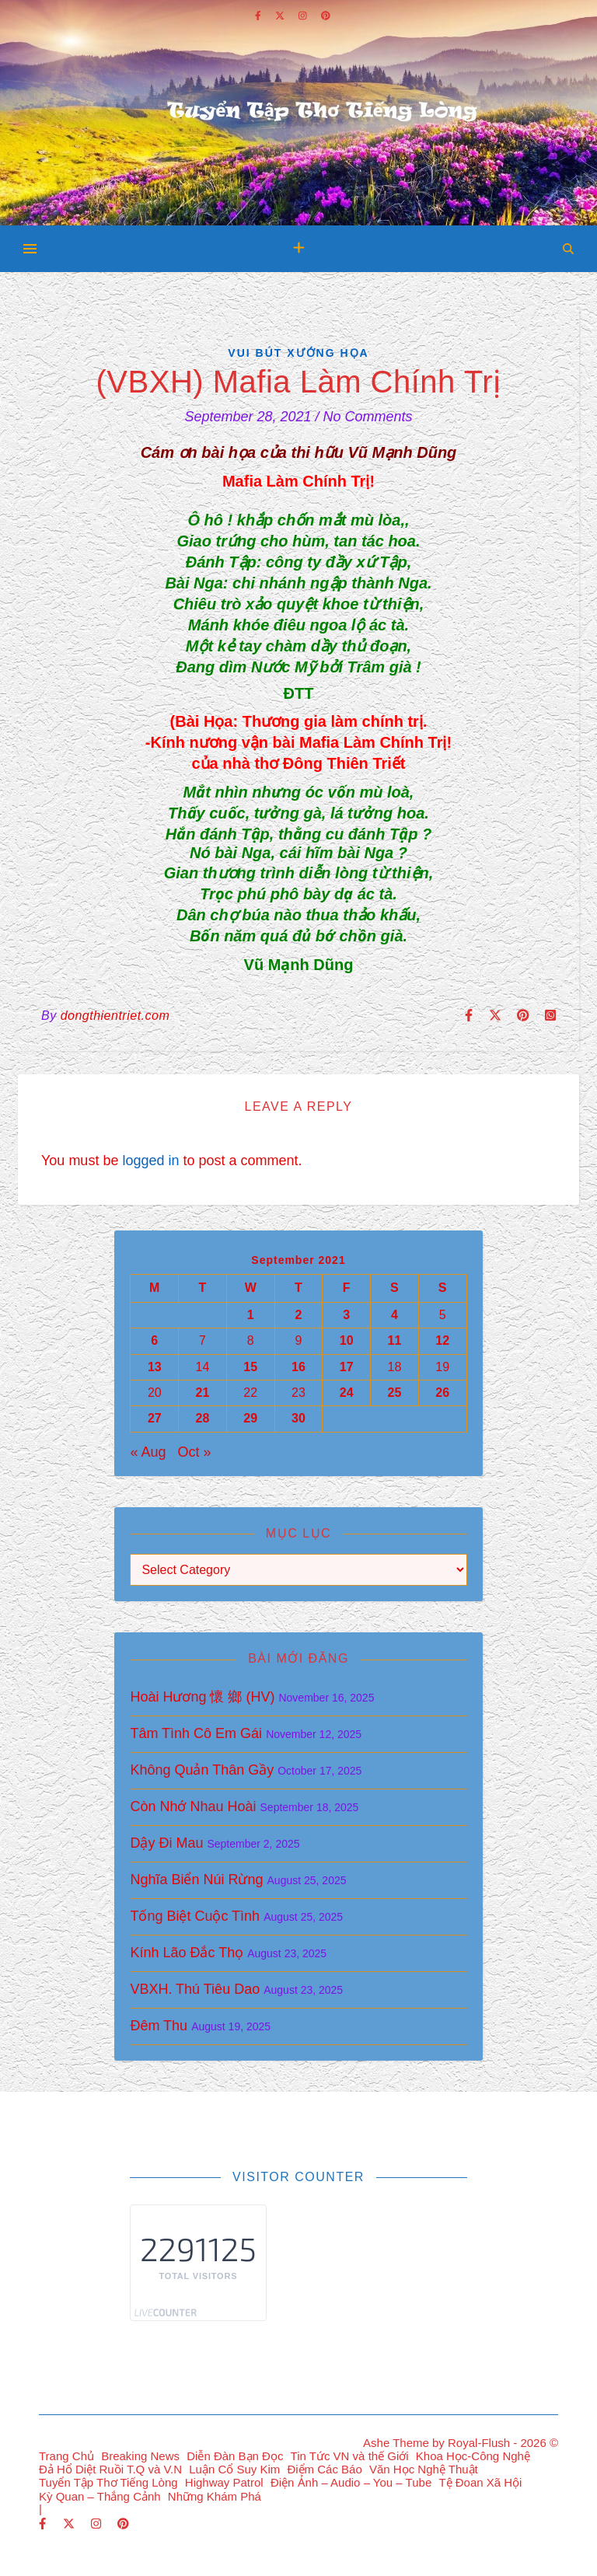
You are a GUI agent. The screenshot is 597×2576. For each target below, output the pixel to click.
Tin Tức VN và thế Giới (350, 2456)
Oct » (194, 1452)
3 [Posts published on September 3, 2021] (346, 1314)
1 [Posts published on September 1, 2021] (250, 1314)
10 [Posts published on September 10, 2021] (347, 1340)
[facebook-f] (44, 2523)
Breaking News (140, 2456)
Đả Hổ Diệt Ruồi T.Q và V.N (110, 2469)
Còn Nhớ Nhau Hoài (193, 1806)
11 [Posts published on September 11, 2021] (395, 1340)
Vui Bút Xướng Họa (298, 353)
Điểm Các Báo (324, 2469)
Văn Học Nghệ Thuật (423, 2469)
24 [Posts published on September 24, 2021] (347, 1392)
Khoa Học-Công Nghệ (473, 2456)
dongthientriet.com (115, 1015)
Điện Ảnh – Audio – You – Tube (351, 2482)
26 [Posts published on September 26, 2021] (442, 1392)
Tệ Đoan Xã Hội (480, 2482)
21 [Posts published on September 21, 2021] (203, 1392)
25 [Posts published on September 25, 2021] (395, 1392)
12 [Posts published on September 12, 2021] (442, 1340)
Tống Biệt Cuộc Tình (195, 1916)
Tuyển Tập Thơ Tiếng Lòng (108, 2482)
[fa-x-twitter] (70, 2523)
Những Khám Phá (214, 2496)
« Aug (148, 1452)
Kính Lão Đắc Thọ (186, 1952)
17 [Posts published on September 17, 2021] (347, 1367)
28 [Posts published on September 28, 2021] (203, 1418)
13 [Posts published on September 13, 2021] (155, 1367)
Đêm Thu (158, 2025)
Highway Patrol (224, 2482)
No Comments (368, 416)
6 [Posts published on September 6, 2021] (154, 1340)
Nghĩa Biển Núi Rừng (196, 1879)
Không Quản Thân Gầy (202, 1770)
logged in (150, 1160)
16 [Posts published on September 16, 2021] (298, 1367)
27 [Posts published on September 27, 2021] (155, 1418)
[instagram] (97, 2523)
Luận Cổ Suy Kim (234, 2469)
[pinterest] (123, 2523)
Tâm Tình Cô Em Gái (196, 1733)
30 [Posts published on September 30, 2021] (298, 1418)
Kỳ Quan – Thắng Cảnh (100, 2496)
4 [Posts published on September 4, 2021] (394, 1314)
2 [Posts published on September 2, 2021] (298, 1314)
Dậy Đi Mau (166, 1843)
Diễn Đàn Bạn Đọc (235, 2456)
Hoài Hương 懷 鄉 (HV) (202, 1697)
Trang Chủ (66, 2456)
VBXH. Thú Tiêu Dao (195, 1989)
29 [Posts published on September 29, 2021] (250, 1418)
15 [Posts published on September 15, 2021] (250, 1367)
